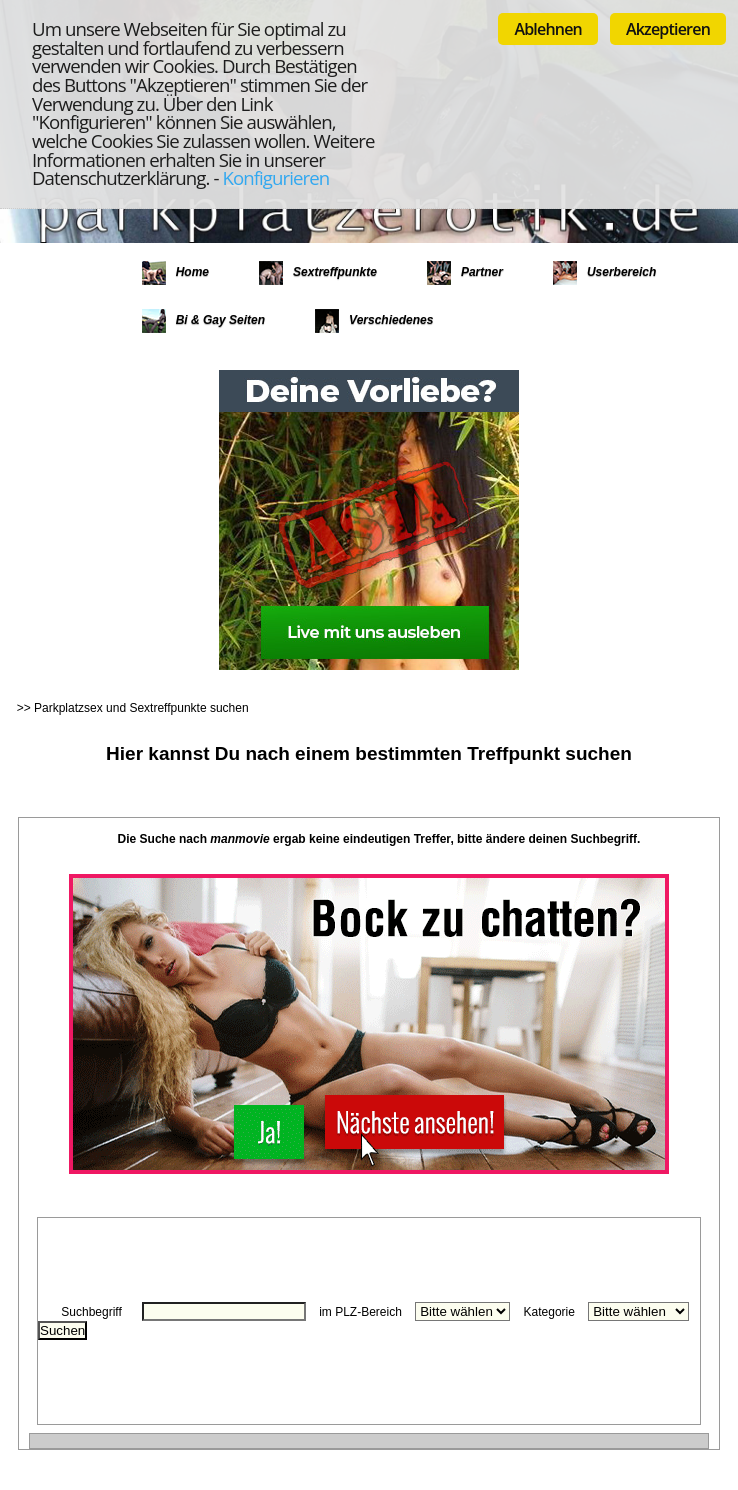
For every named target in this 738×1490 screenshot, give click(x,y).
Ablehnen (548, 29)
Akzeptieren (668, 29)
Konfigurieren (275, 177)
